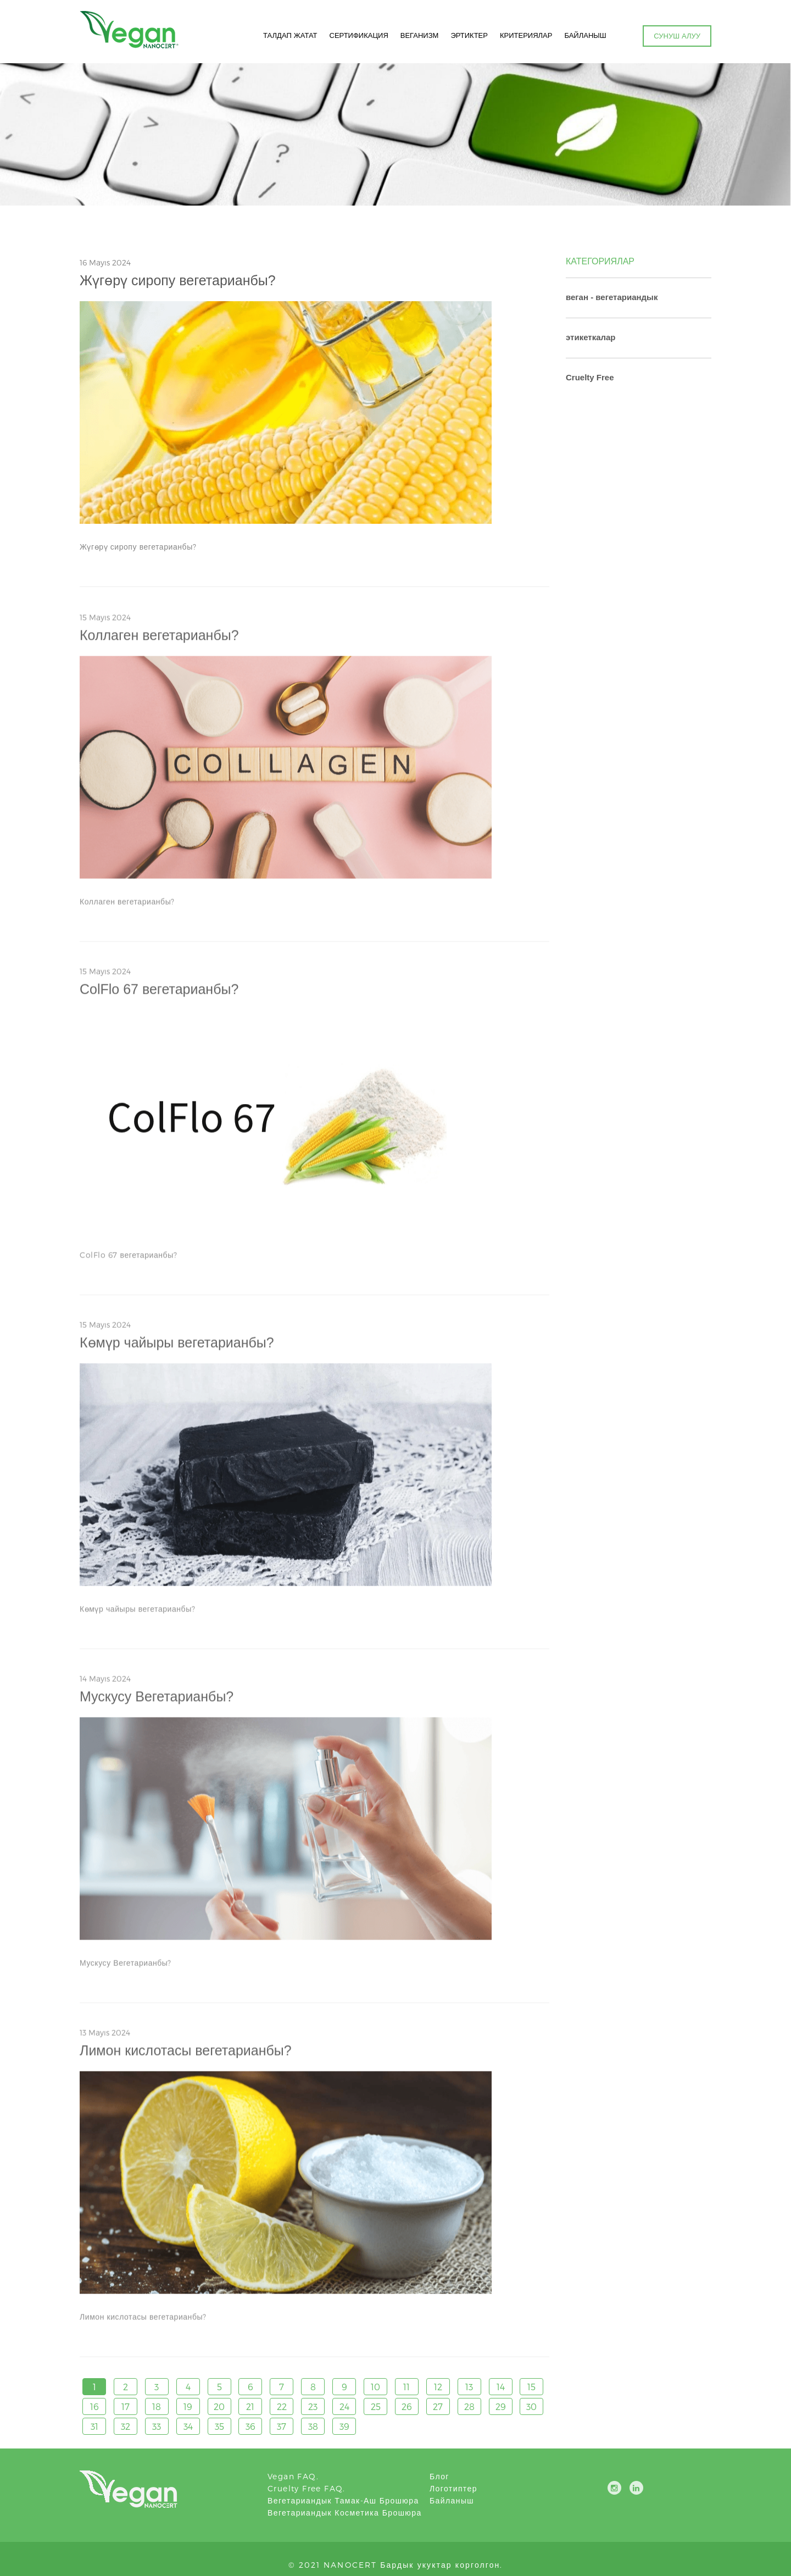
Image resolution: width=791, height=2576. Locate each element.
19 (187, 2407)
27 (438, 2407)
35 (219, 2427)
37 (281, 2427)
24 (344, 2407)
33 (156, 2427)
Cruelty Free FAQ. (307, 2488)
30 (531, 2407)
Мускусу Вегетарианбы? (156, 1701)
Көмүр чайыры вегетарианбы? (177, 1347)
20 (219, 2407)
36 (250, 2427)
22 (282, 2407)
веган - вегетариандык (612, 297)
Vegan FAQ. (293, 2476)
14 (501, 2387)
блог (439, 2476)
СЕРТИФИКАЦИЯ (357, 35)
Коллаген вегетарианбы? (159, 639)
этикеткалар (591, 337)
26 (407, 2407)
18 (156, 2407)
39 (344, 2427)
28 (469, 2407)
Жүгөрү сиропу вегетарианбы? (178, 281)
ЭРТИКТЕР (468, 35)
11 (406, 2387)
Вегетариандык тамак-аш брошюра (343, 2500)
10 (375, 2387)
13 (469, 2387)
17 (125, 2407)
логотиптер (453, 2488)
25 (376, 2407)
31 (94, 2427)
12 (438, 2387)
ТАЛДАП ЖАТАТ (289, 35)
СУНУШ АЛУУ (677, 35)
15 (531, 2387)
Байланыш (452, 2500)
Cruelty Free (590, 377)
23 (312, 2407)
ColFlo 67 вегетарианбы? (159, 993)
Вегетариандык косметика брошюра (345, 2512)
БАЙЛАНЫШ (584, 35)
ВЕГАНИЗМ (418, 35)
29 (500, 2407)
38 (313, 2427)
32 (125, 2427)
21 (250, 2407)
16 (94, 2407)
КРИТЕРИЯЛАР (525, 35)
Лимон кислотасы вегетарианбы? (186, 2055)
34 (188, 2427)
